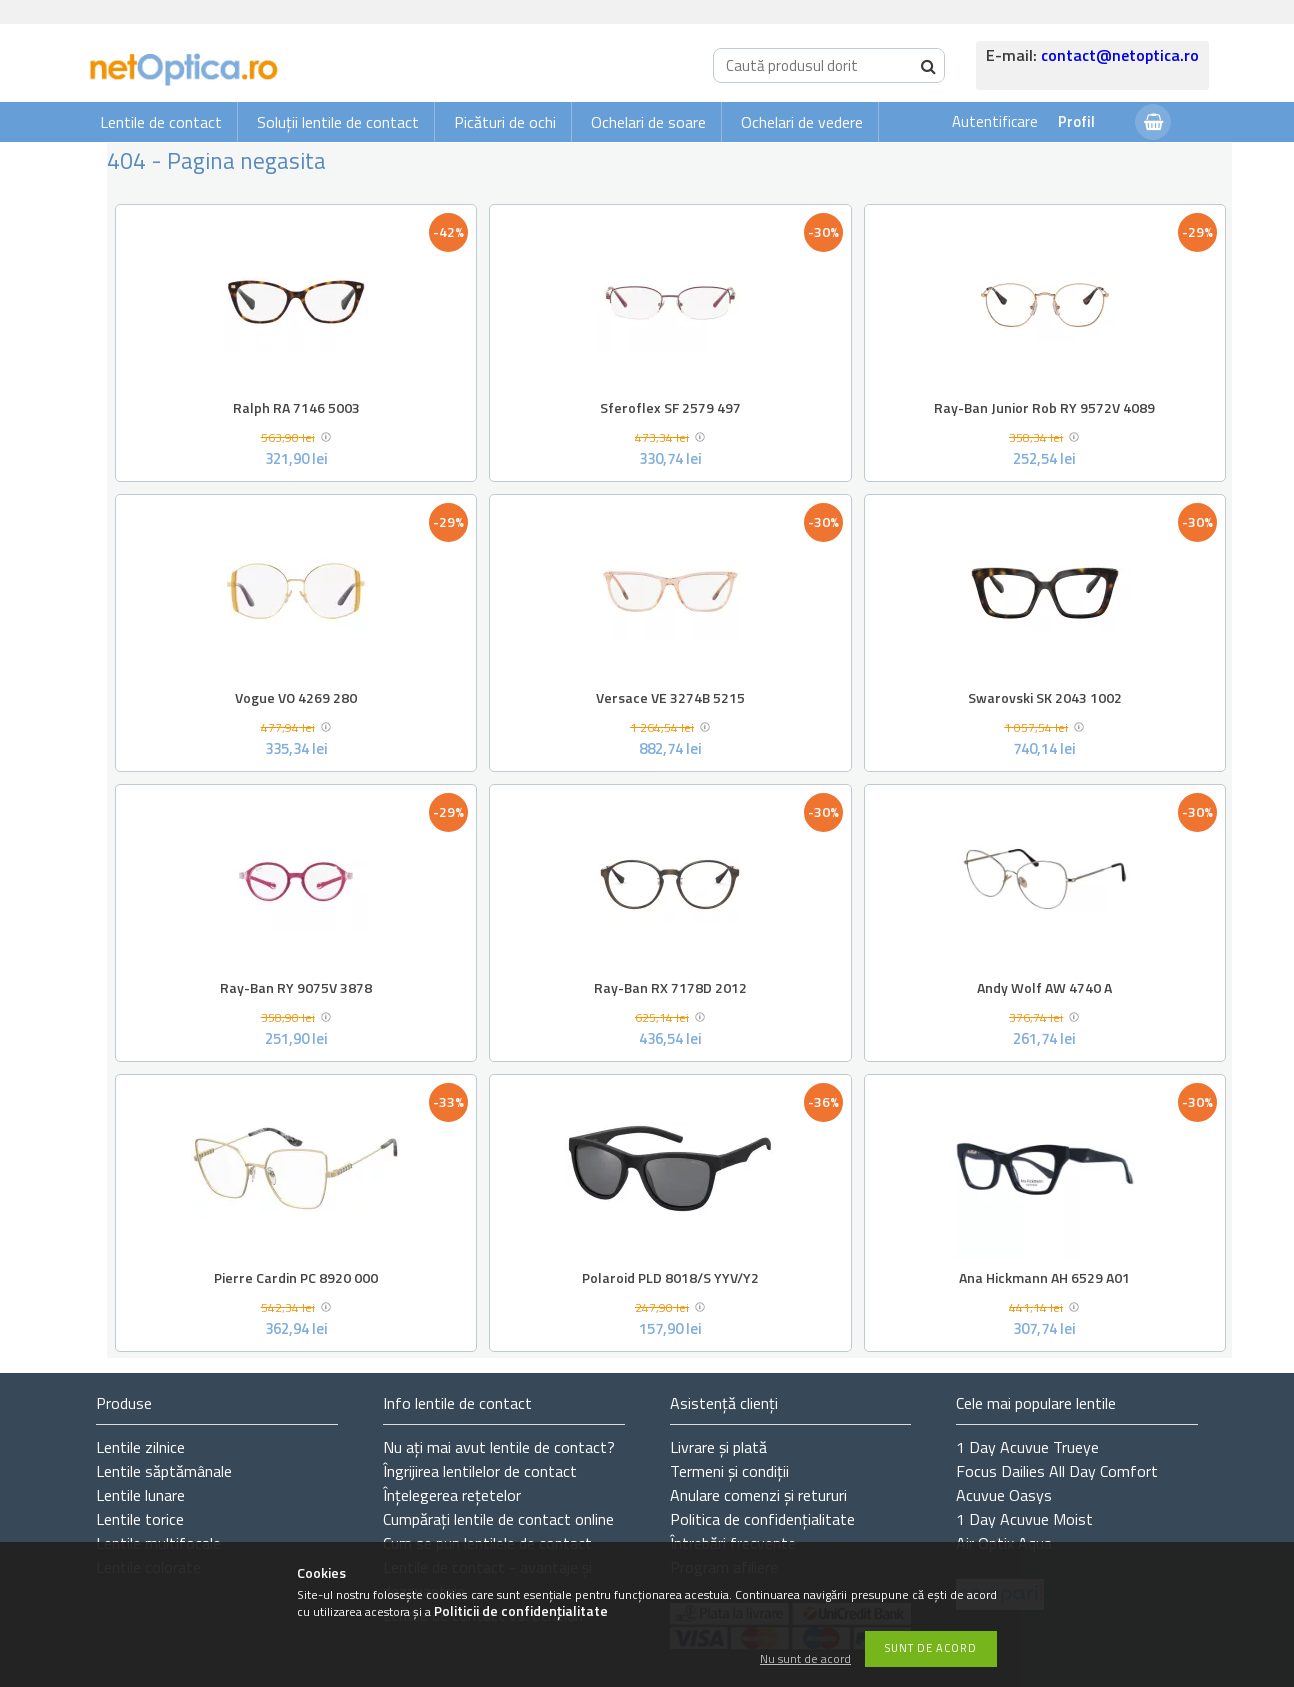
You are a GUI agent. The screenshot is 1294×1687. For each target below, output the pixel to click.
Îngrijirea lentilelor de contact (480, 1471)
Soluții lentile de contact (338, 122)
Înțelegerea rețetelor (452, 1495)
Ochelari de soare (648, 122)
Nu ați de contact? (499, 1447)
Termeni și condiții (729, 1471)
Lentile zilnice (140, 1447)
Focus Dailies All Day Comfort (1057, 1471)
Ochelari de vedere (802, 122)
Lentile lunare (140, 1495)
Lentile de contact (161, 122)
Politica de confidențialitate (762, 1519)
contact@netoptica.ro (1120, 55)
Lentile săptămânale (164, 1471)
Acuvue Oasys (1004, 1495)
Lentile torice (140, 1519)
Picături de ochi (505, 122)
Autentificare (995, 121)
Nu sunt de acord (805, 1659)
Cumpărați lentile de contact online (498, 1519)
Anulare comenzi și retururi (758, 1495)
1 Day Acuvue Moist (1024, 1519)
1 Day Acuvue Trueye (1027, 1447)
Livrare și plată (718, 1447)
